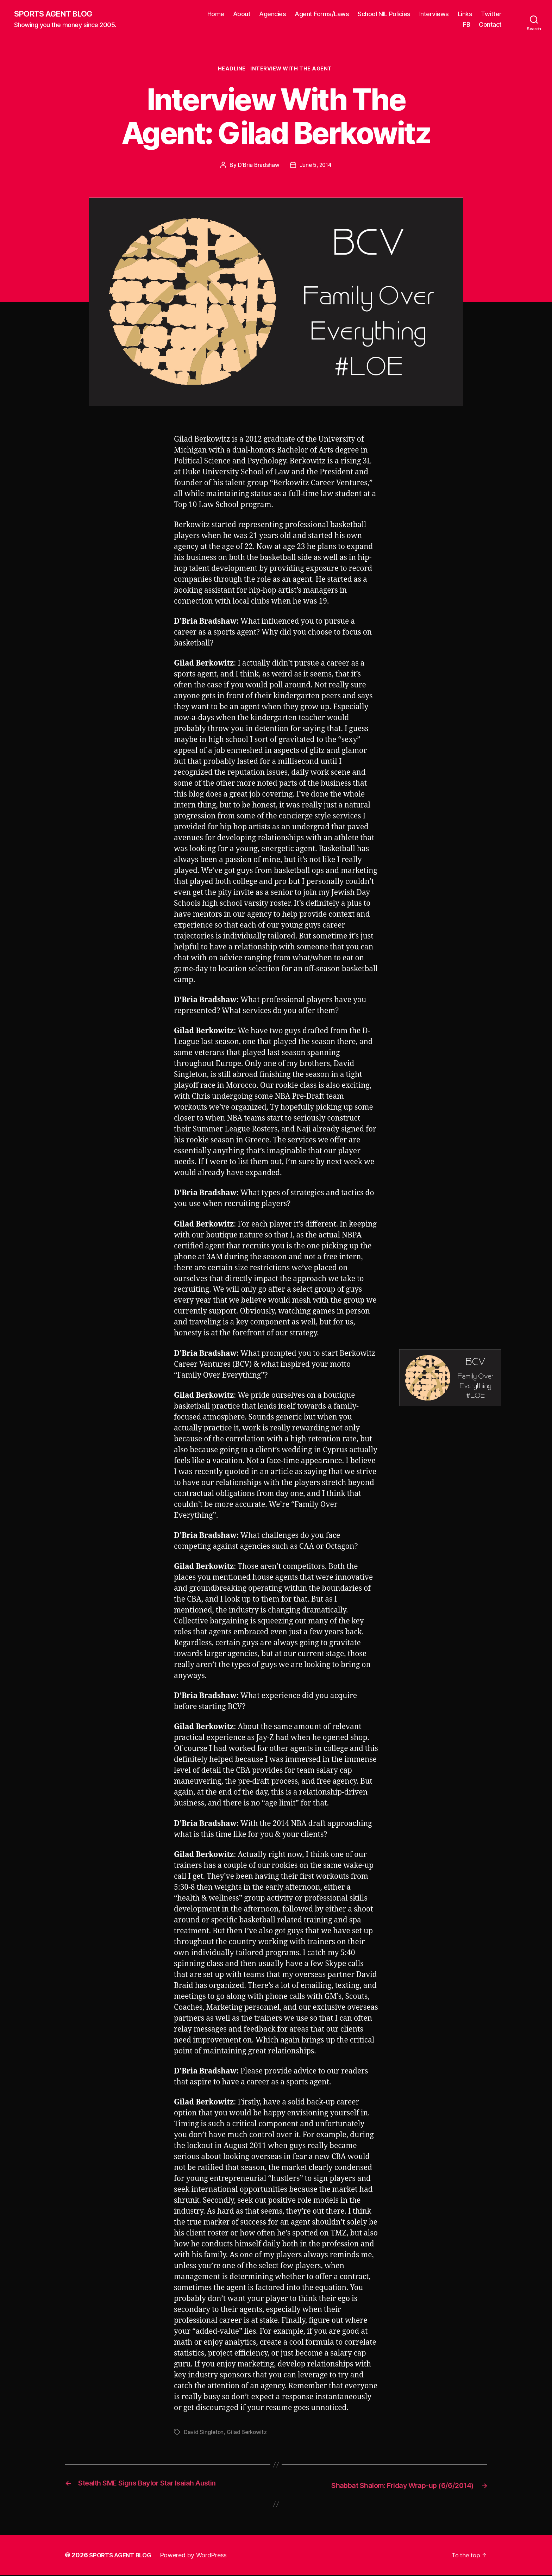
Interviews (434, 14)
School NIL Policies (384, 14)
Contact (490, 25)
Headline (231, 70)
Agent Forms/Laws (322, 14)
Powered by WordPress (198, 2556)
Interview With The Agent (293, 70)
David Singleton (204, 2433)
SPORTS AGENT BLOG (56, 14)
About (242, 14)
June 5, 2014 (316, 166)
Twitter (491, 14)
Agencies (272, 14)
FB (466, 25)
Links (465, 14)
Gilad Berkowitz (248, 2433)
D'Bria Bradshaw (258, 166)
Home (215, 14)
